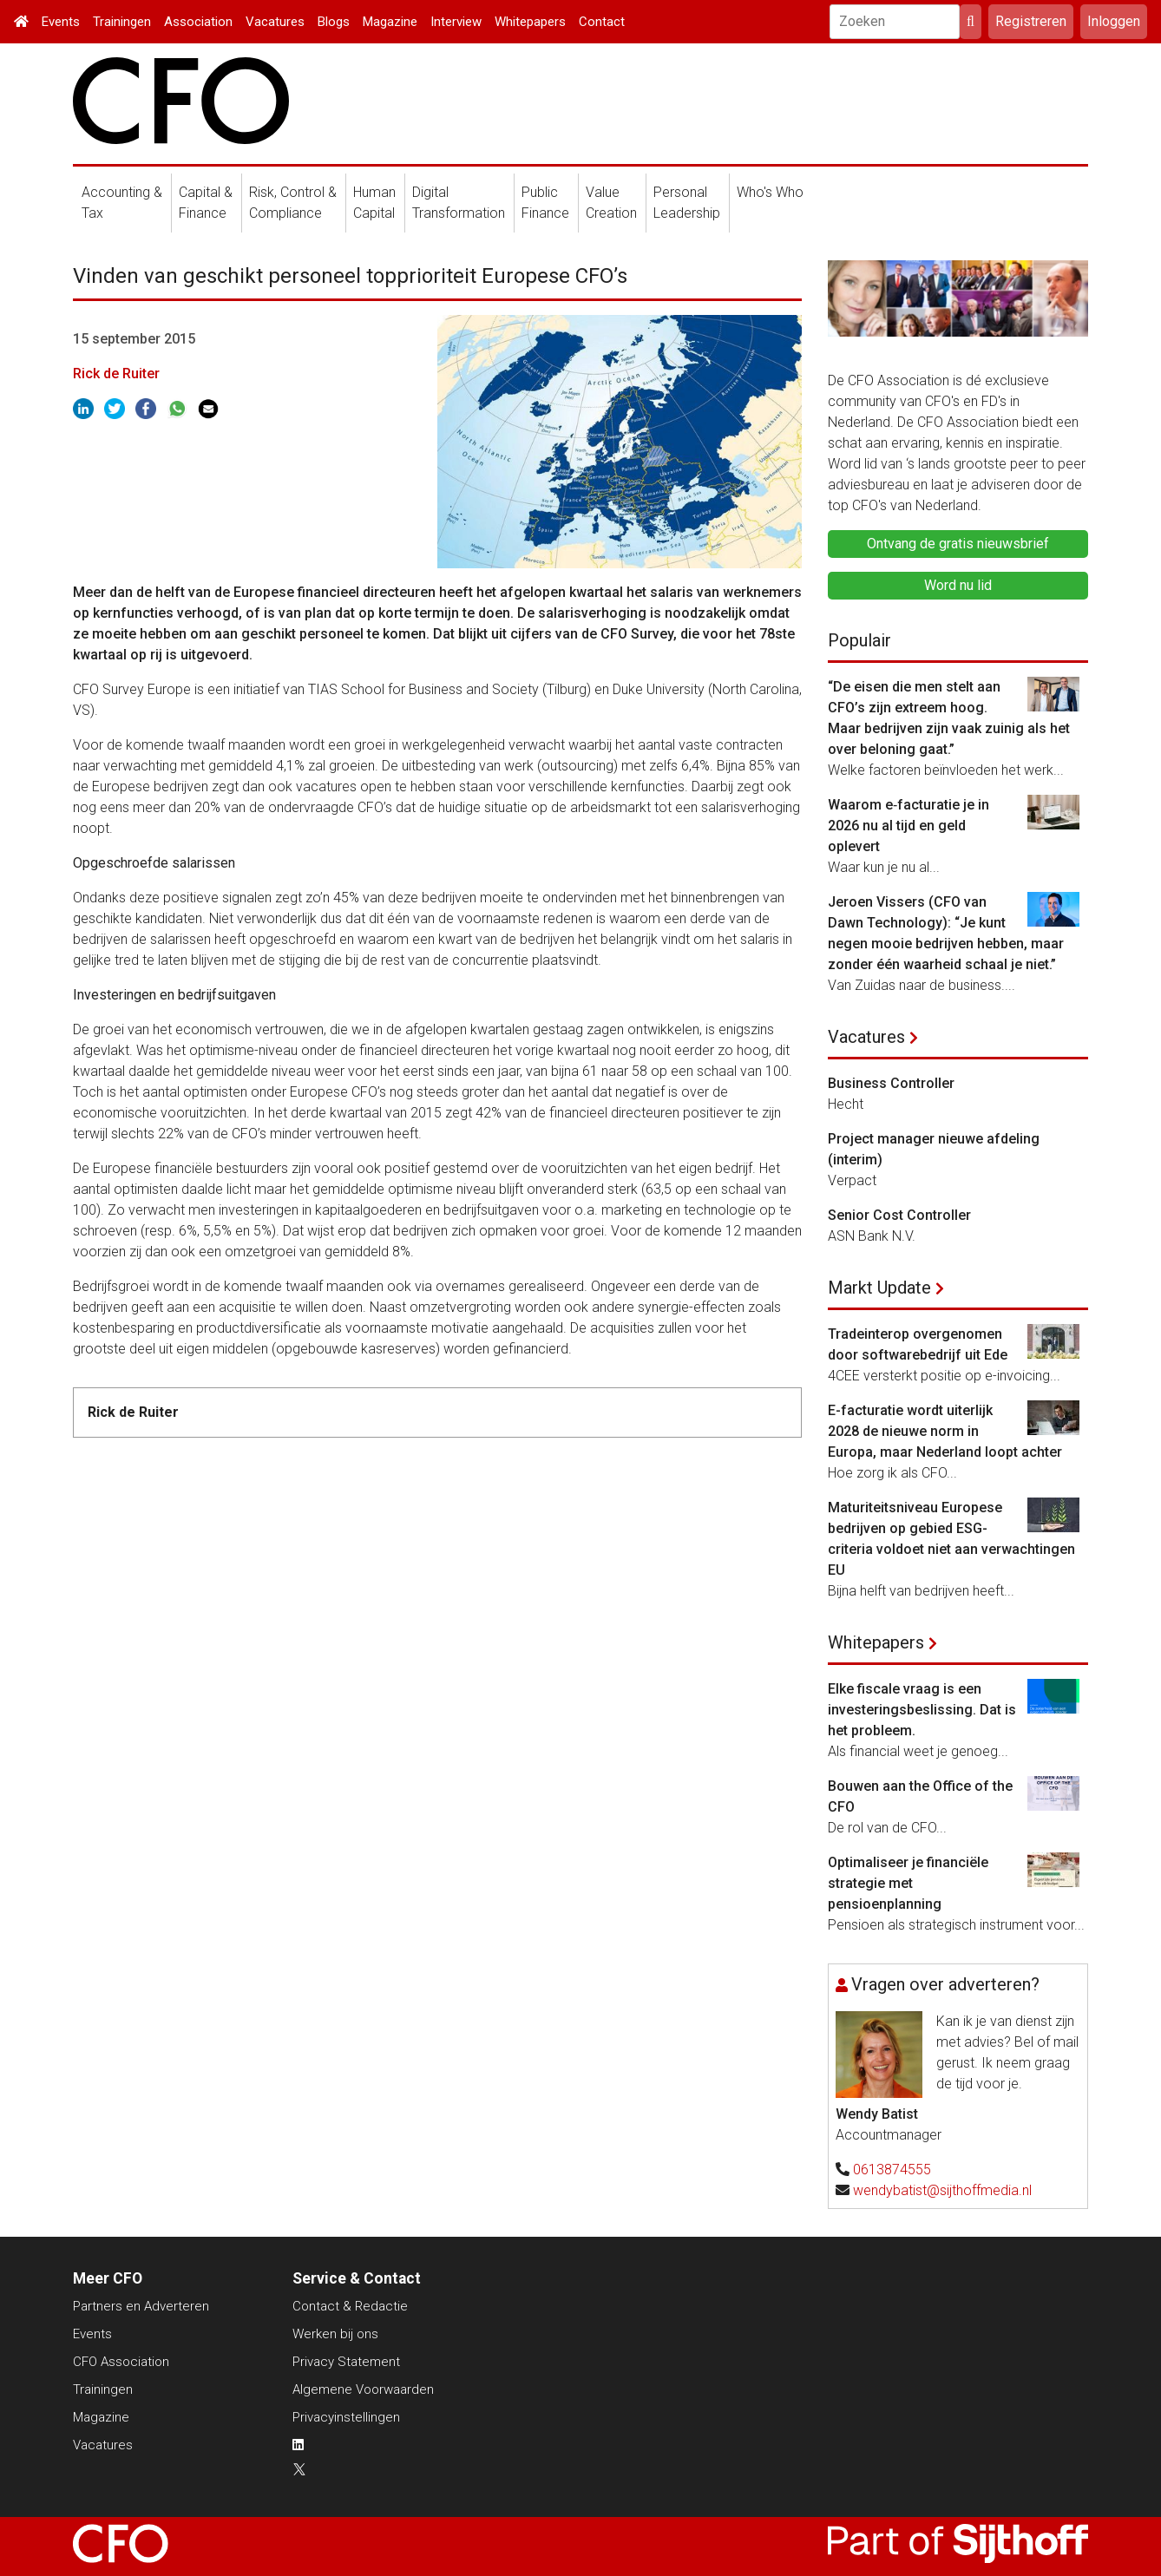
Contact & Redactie (350, 2306)
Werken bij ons (335, 2334)
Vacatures (275, 21)
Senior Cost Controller (899, 1215)
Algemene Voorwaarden (363, 2389)
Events (61, 21)
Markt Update (879, 1287)
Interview (456, 21)
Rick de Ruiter (116, 373)
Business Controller (891, 1083)
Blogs (334, 21)
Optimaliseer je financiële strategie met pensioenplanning (908, 1883)
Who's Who (770, 192)
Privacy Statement (346, 2362)
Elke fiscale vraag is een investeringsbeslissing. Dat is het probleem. (922, 1710)
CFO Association (121, 2362)
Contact (602, 21)
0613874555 (892, 2169)
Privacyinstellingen (346, 2417)
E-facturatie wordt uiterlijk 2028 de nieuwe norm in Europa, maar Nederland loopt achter (945, 1431)
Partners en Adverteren (141, 2306)
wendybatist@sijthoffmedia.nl (942, 2190)
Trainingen (122, 21)
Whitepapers (530, 21)
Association (198, 21)
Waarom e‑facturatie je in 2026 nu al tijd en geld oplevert (908, 825)
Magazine (390, 21)
